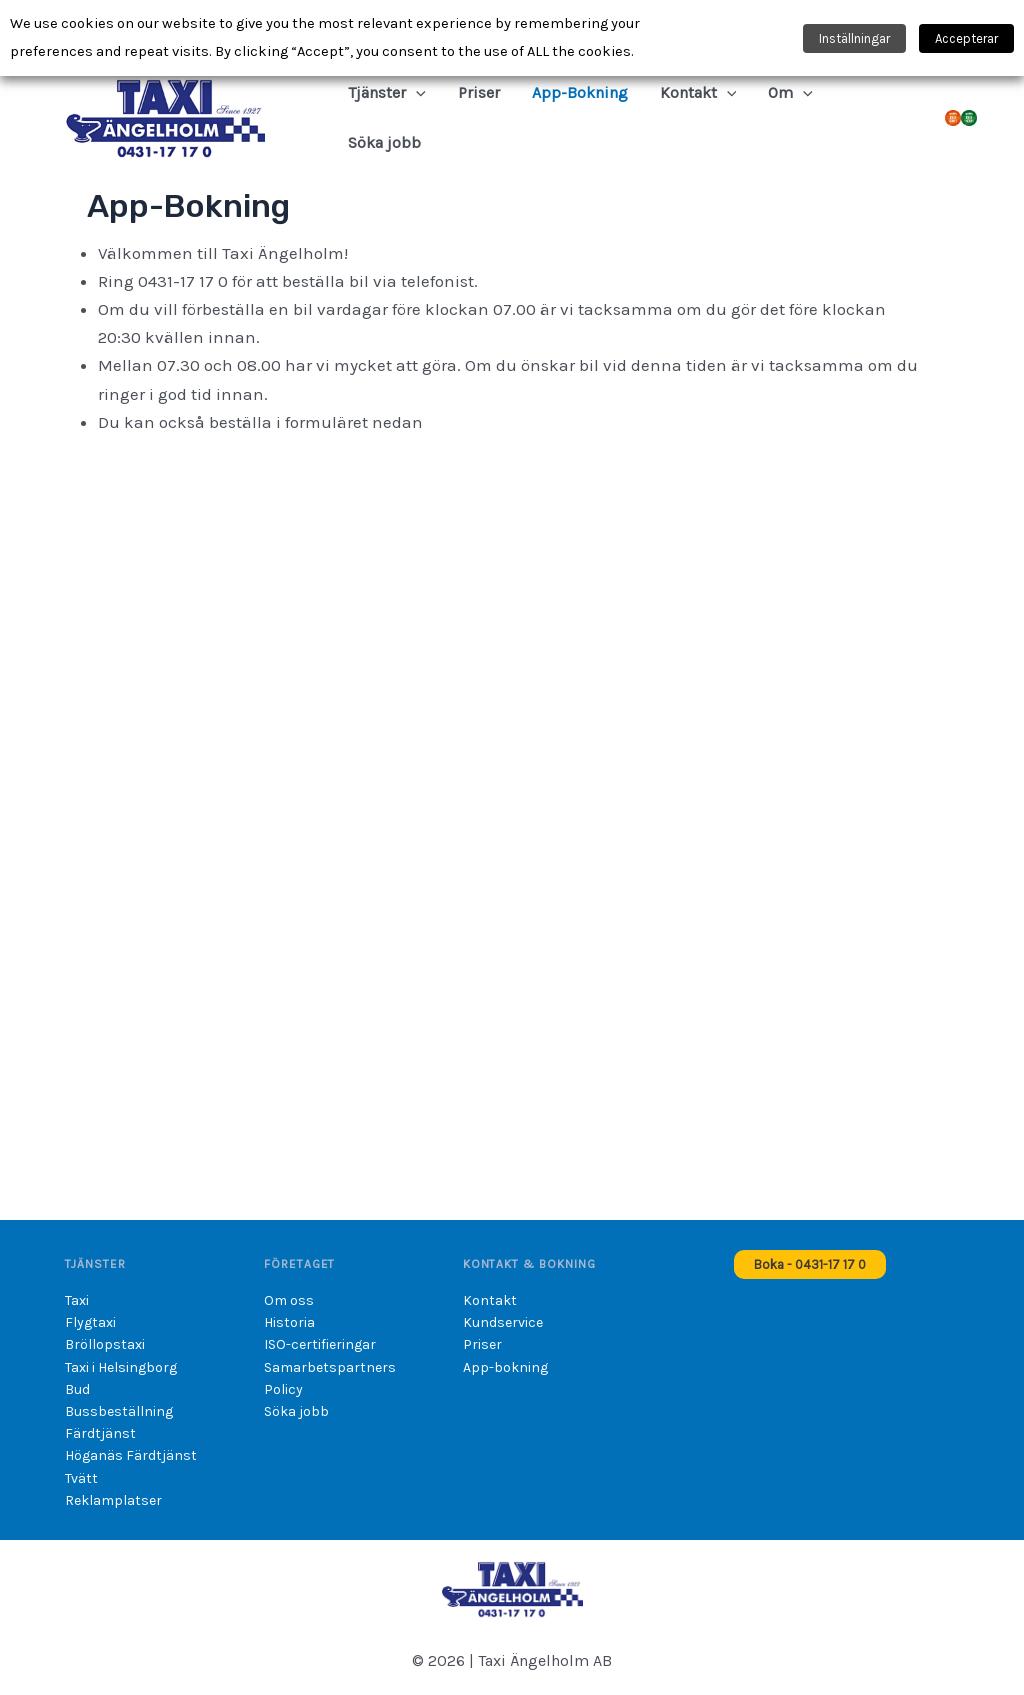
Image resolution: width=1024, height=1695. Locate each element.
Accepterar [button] (966, 38)
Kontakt (490, 1300)
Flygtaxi (90, 1322)
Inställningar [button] (854, 38)
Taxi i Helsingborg (121, 1367)
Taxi (77, 1300)
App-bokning (505, 1367)
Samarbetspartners (330, 1367)
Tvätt (81, 1478)
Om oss (289, 1300)
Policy (283, 1389)
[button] (416, 93)
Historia (289, 1322)
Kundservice (503, 1322)
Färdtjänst (100, 1433)
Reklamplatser (113, 1500)
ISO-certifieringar (320, 1344)
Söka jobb (296, 1411)
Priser (482, 1344)
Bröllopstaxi (105, 1344)
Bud (77, 1389)
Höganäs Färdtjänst (131, 1455)
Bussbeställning (119, 1411)
